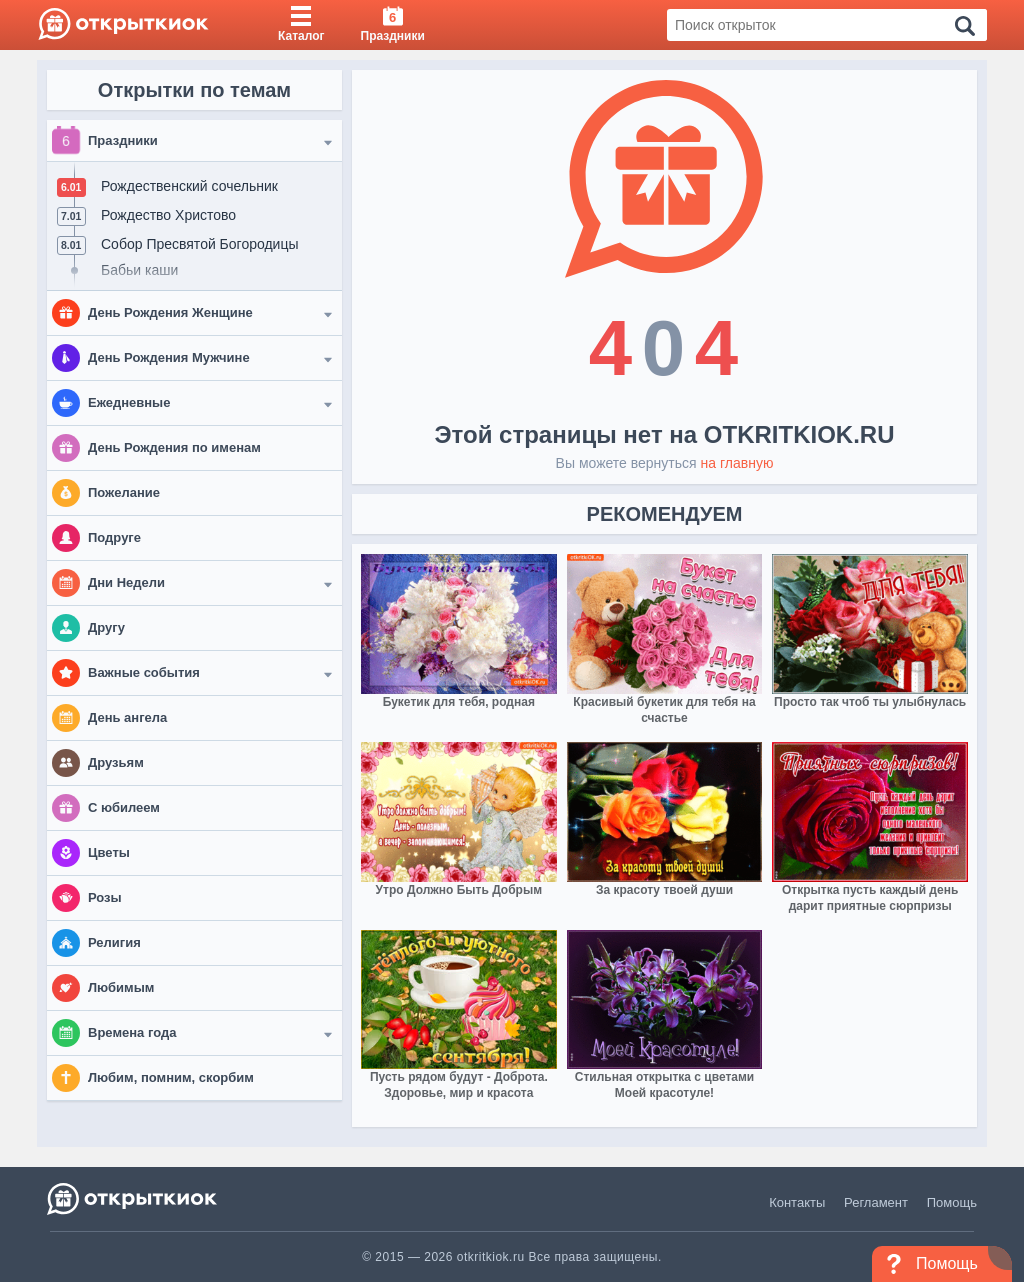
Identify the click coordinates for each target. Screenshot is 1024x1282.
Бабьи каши (139, 270)
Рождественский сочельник (189, 186)
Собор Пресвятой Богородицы (200, 244)
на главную (737, 463)
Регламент (876, 1202)
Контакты (797, 1202)
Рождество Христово (168, 215)
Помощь (952, 1202)
